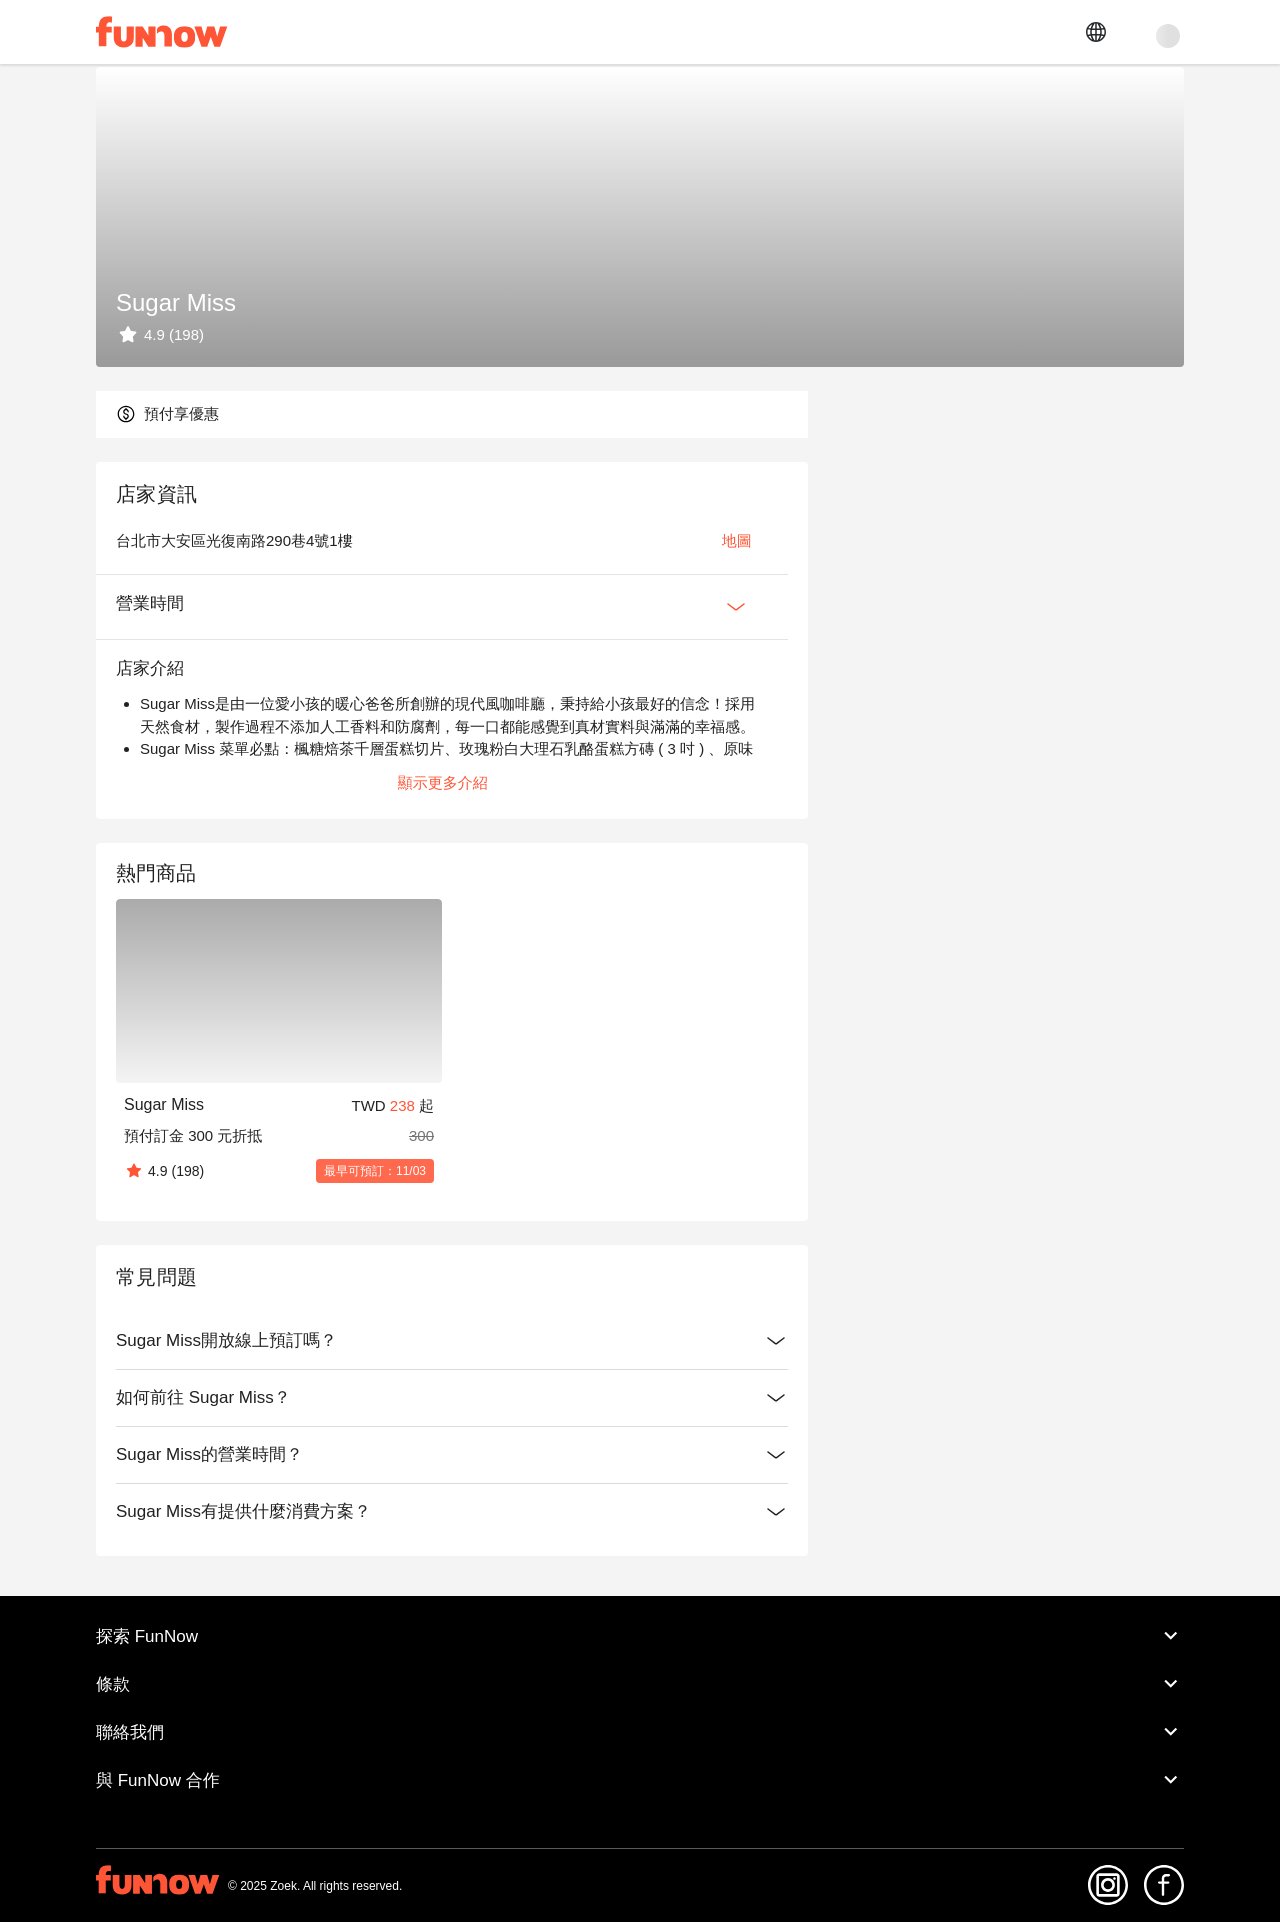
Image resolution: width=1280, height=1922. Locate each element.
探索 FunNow (640, 1654)
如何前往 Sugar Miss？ (372, 1416)
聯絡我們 (640, 1750)
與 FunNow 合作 (640, 1798)
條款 (640, 1702)
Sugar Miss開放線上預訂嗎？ (372, 1359)
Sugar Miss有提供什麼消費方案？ (372, 1530)
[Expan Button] (656, 624)
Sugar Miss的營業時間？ (372, 1473)
